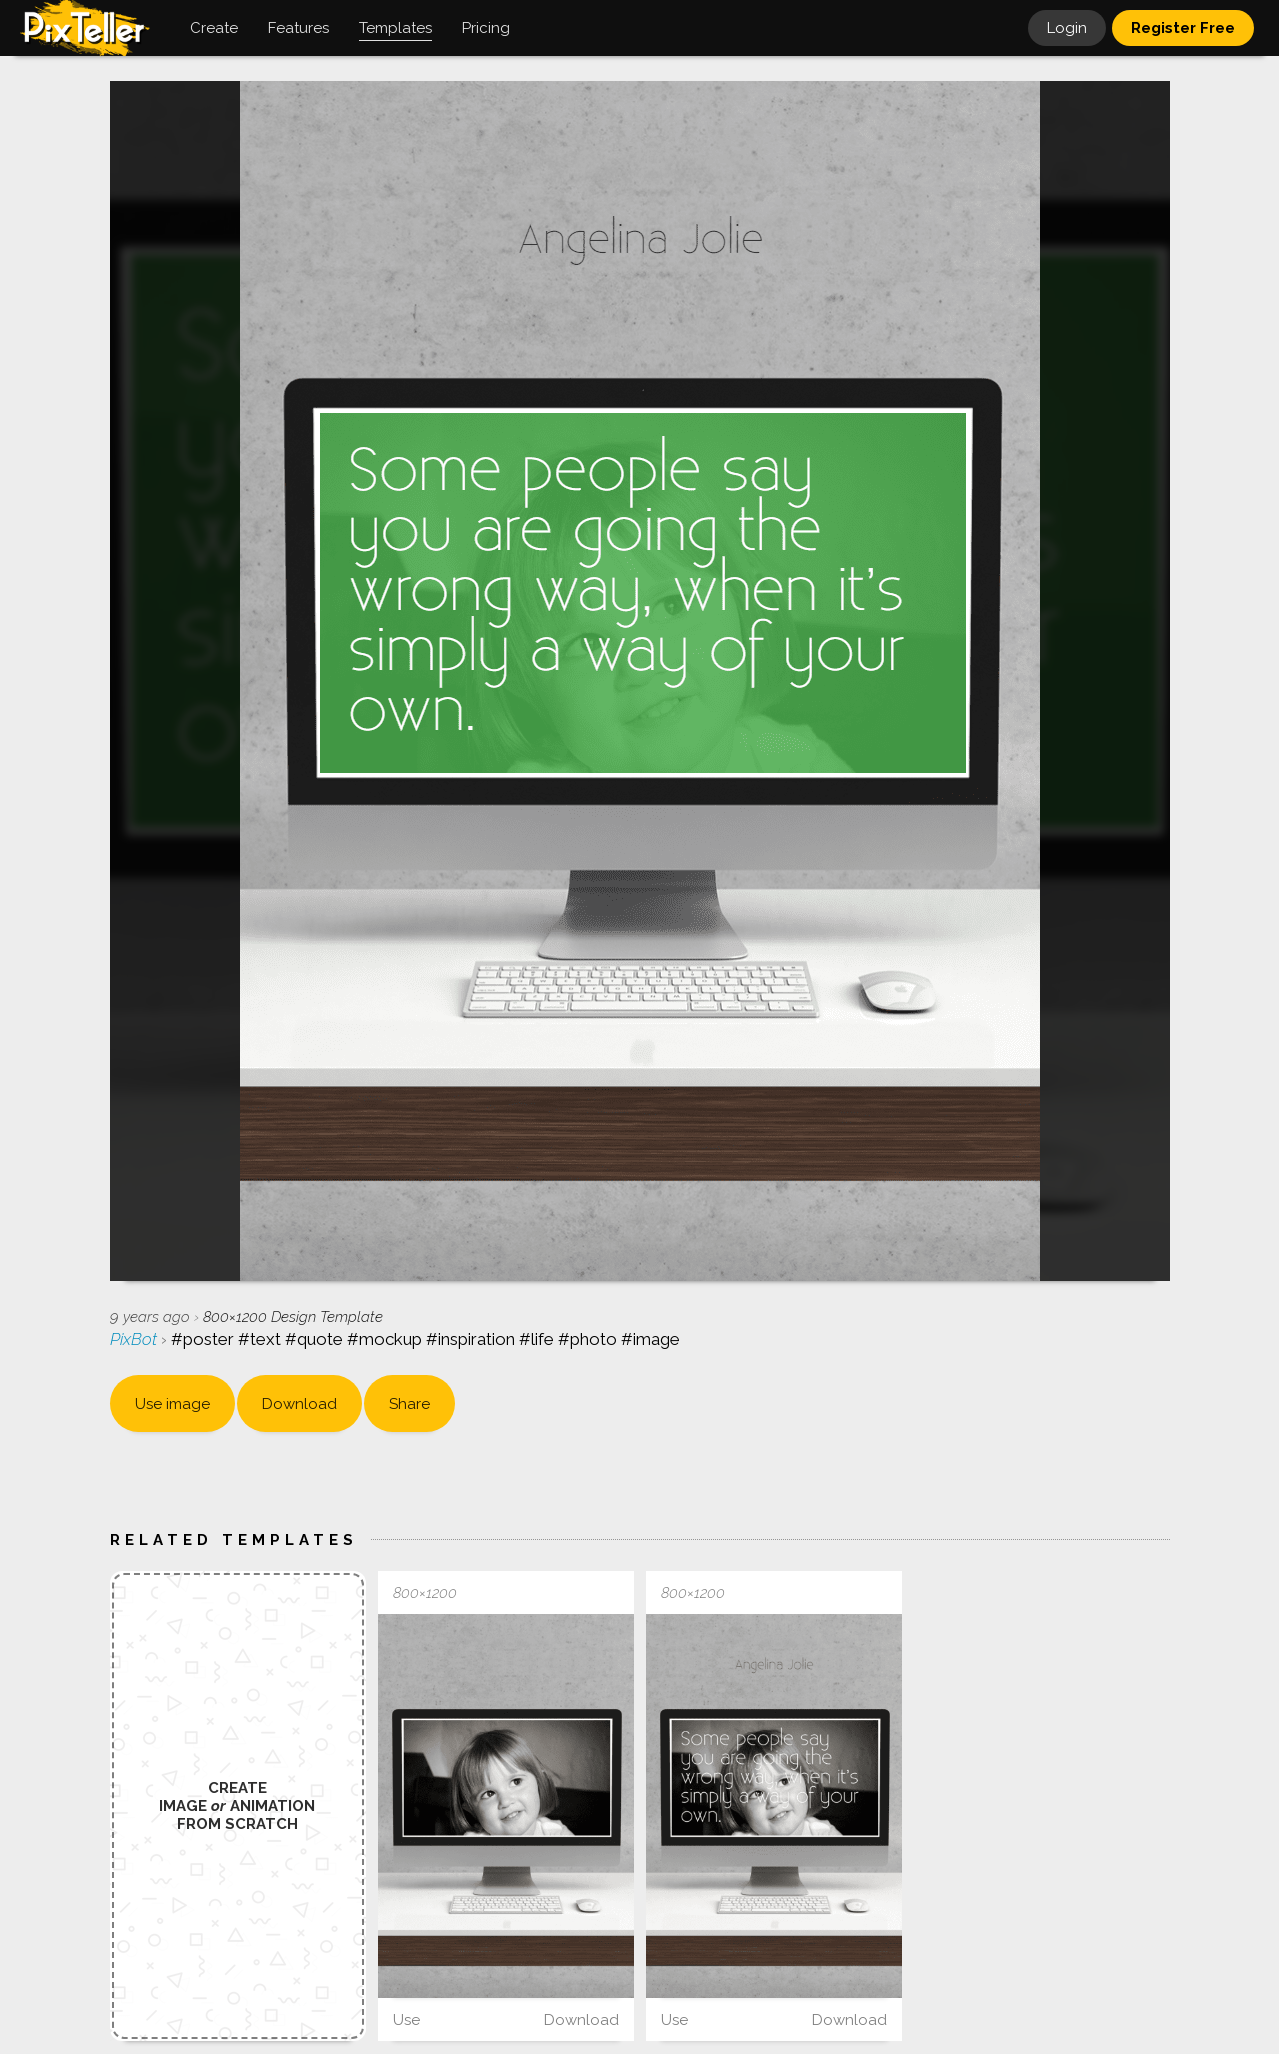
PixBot (135, 1339)
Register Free (1183, 28)
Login (1067, 28)
